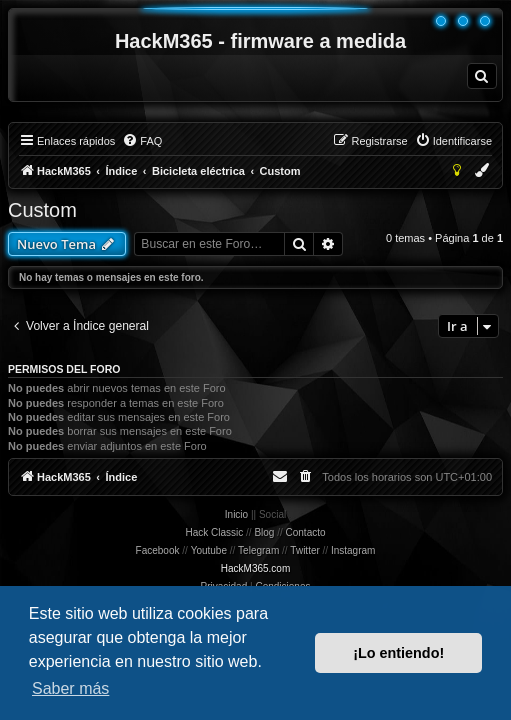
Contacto (306, 532)
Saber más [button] (70, 688)
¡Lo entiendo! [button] (398, 653)
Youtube (209, 550)
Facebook (158, 550)
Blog (264, 532)
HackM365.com (255, 568)
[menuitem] (482, 76)
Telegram (258, 550)
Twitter (304, 550)
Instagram (353, 550)
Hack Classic (214, 532)
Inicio (236, 514)
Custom (42, 210)
